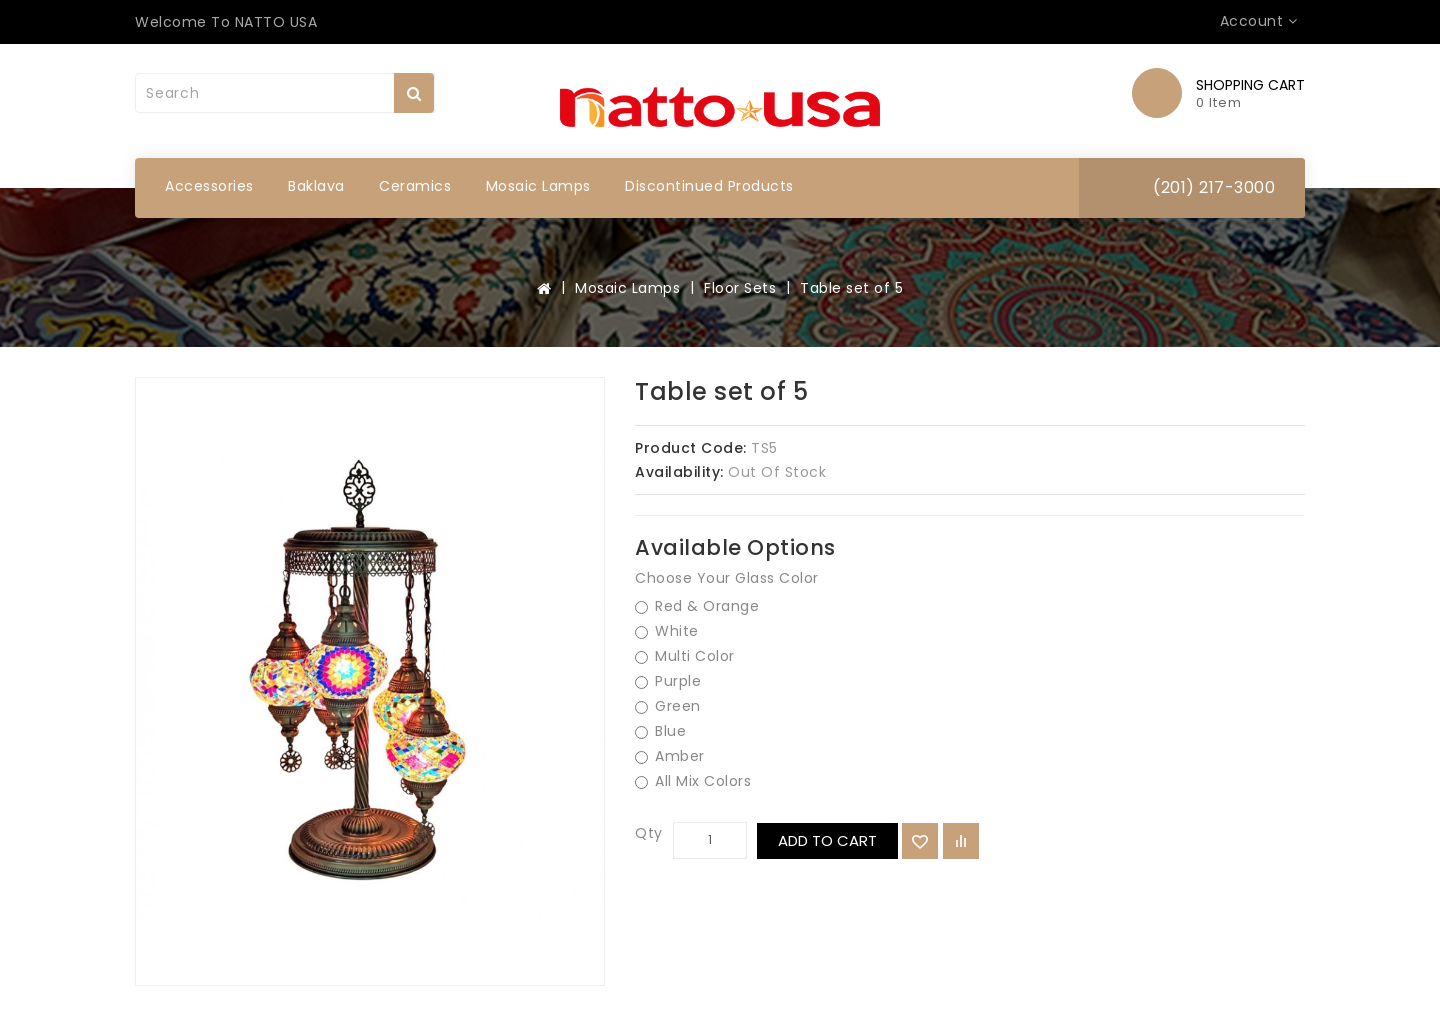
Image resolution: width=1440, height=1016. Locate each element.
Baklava (316, 186)
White (667, 631)
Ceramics (415, 186)
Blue (660, 731)
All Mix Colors (693, 781)
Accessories (209, 186)
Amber (670, 756)
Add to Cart (827, 839)
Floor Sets (740, 288)
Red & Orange (697, 606)
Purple (668, 681)
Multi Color (685, 656)
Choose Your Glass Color (727, 578)
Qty (649, 833)
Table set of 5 (851, 288)
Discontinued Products (709, 186)
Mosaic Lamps (538, 186)
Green (668, 706)
